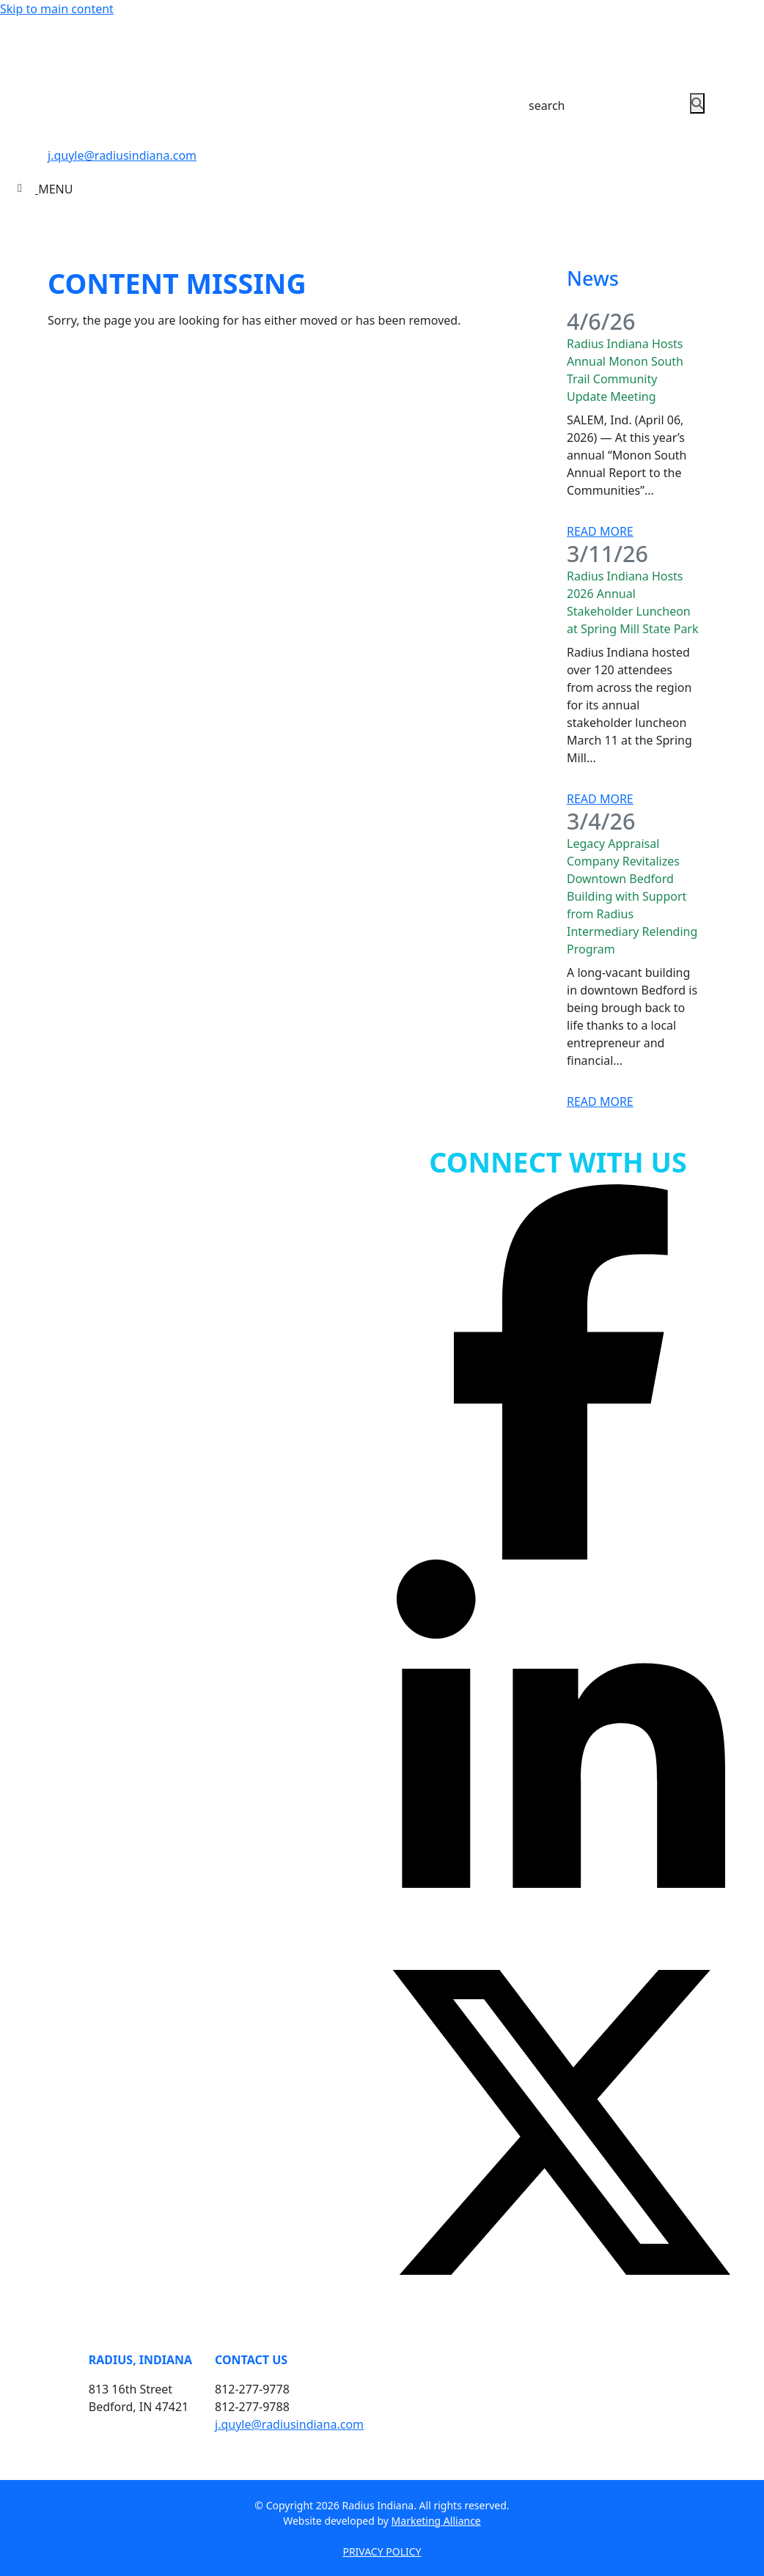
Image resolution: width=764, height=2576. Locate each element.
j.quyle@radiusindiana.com (122, 155)
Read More (600, 531)
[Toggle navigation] (45, 189)
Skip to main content (57, 9)
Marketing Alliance (436, 2521)
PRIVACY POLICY (381, 2551)
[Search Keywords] (595, 105)
